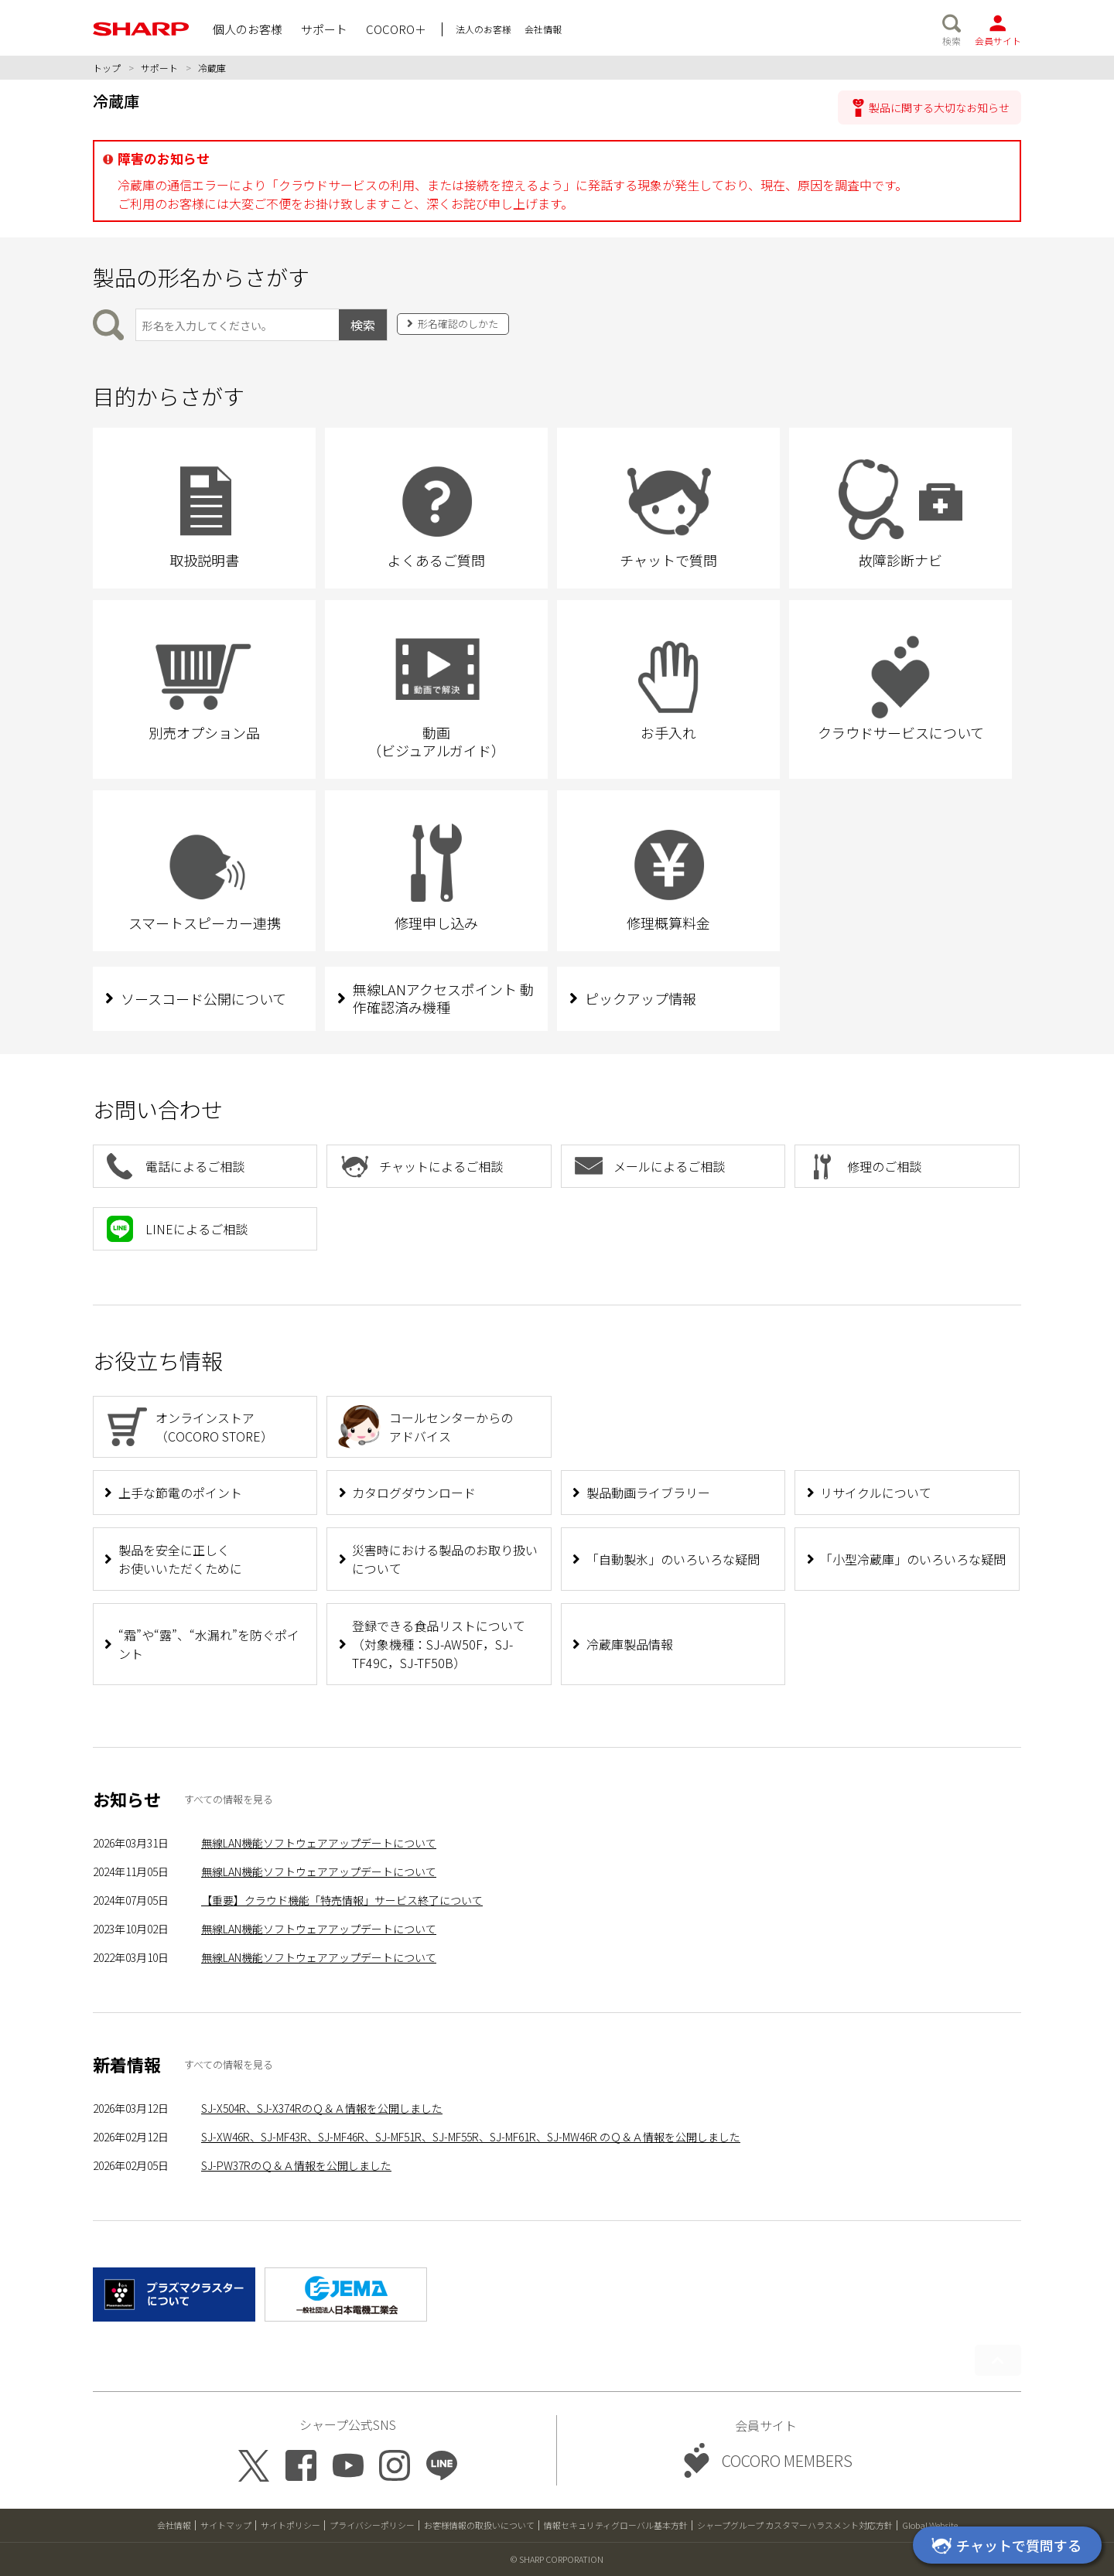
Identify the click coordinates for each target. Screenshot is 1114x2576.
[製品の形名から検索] (237, 325)
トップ (107, 67)
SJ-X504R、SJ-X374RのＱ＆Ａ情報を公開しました (322, 2108)
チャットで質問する (1004, 2546)
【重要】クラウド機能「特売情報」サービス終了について (342, 1900)
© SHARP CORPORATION (557, 2559)
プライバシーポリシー (372, 2525)
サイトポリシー (290, 2525)
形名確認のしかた (458, 323)
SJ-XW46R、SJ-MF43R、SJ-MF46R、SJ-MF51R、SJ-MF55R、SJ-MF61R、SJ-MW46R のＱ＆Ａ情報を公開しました (470, 2136)
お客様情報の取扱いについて (479, 2525)
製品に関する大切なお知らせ (939, 107)
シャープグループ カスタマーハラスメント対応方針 (795, 2525)
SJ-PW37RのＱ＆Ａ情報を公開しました (296, 2165)
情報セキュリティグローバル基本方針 (616, 2525)
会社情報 (174, 2525)
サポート (159, 67)
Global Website (930, 2525)
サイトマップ (225, 2525)
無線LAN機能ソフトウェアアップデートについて (318, 1843)
